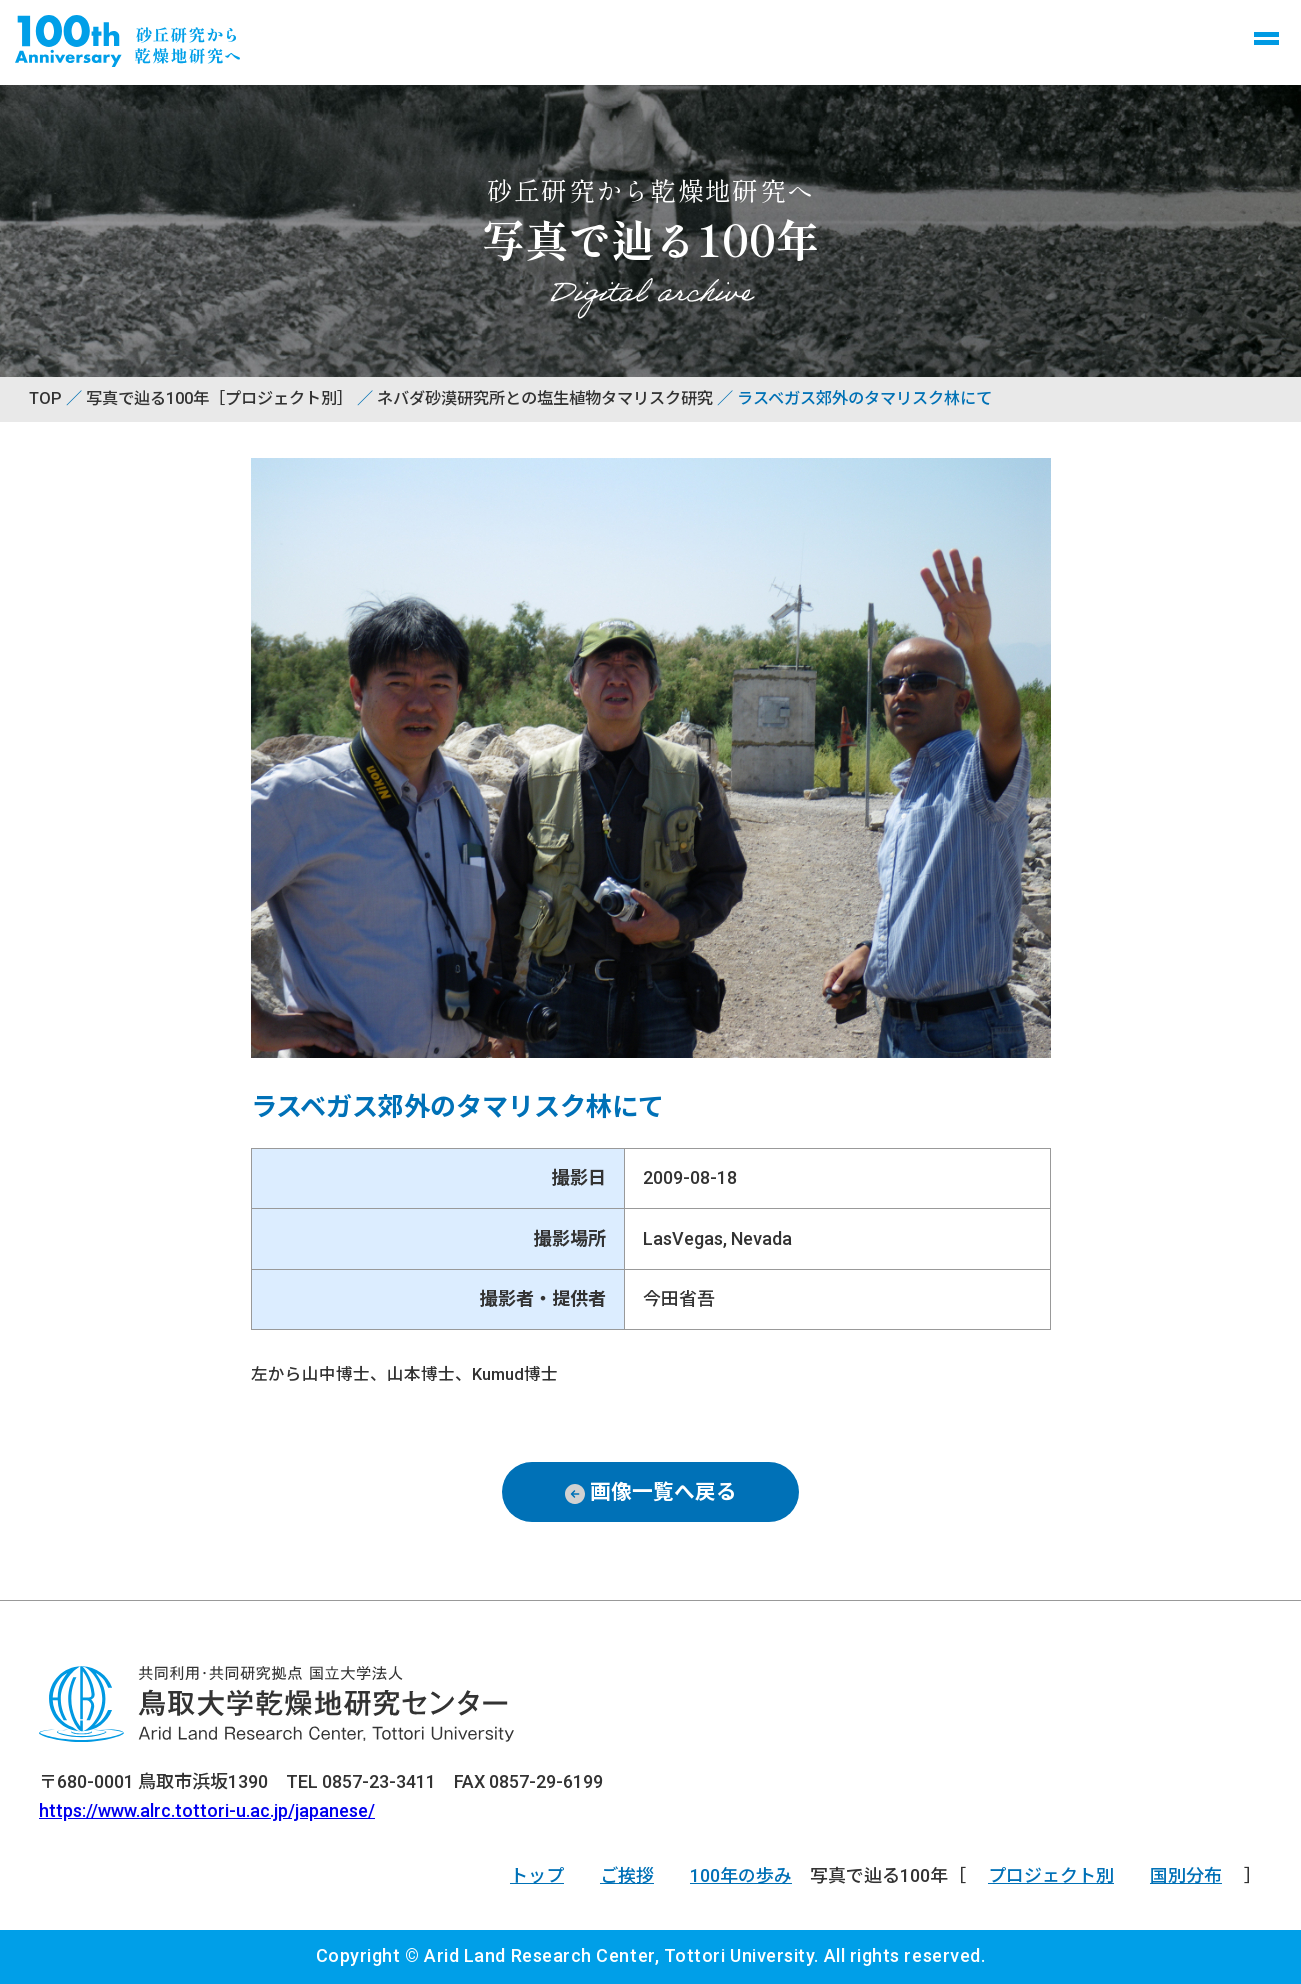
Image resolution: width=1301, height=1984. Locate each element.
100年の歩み (741, 1875)
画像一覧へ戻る (663, 1492)
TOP (45, 398)
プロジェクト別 (1051, 1875)
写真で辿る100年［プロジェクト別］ (219, 398)
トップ (537, 1875)
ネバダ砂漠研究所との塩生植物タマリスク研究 (545, 398)
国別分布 (1186, 1875)
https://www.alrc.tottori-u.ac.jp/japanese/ (207, 1810)
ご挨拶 (627, 1875)
